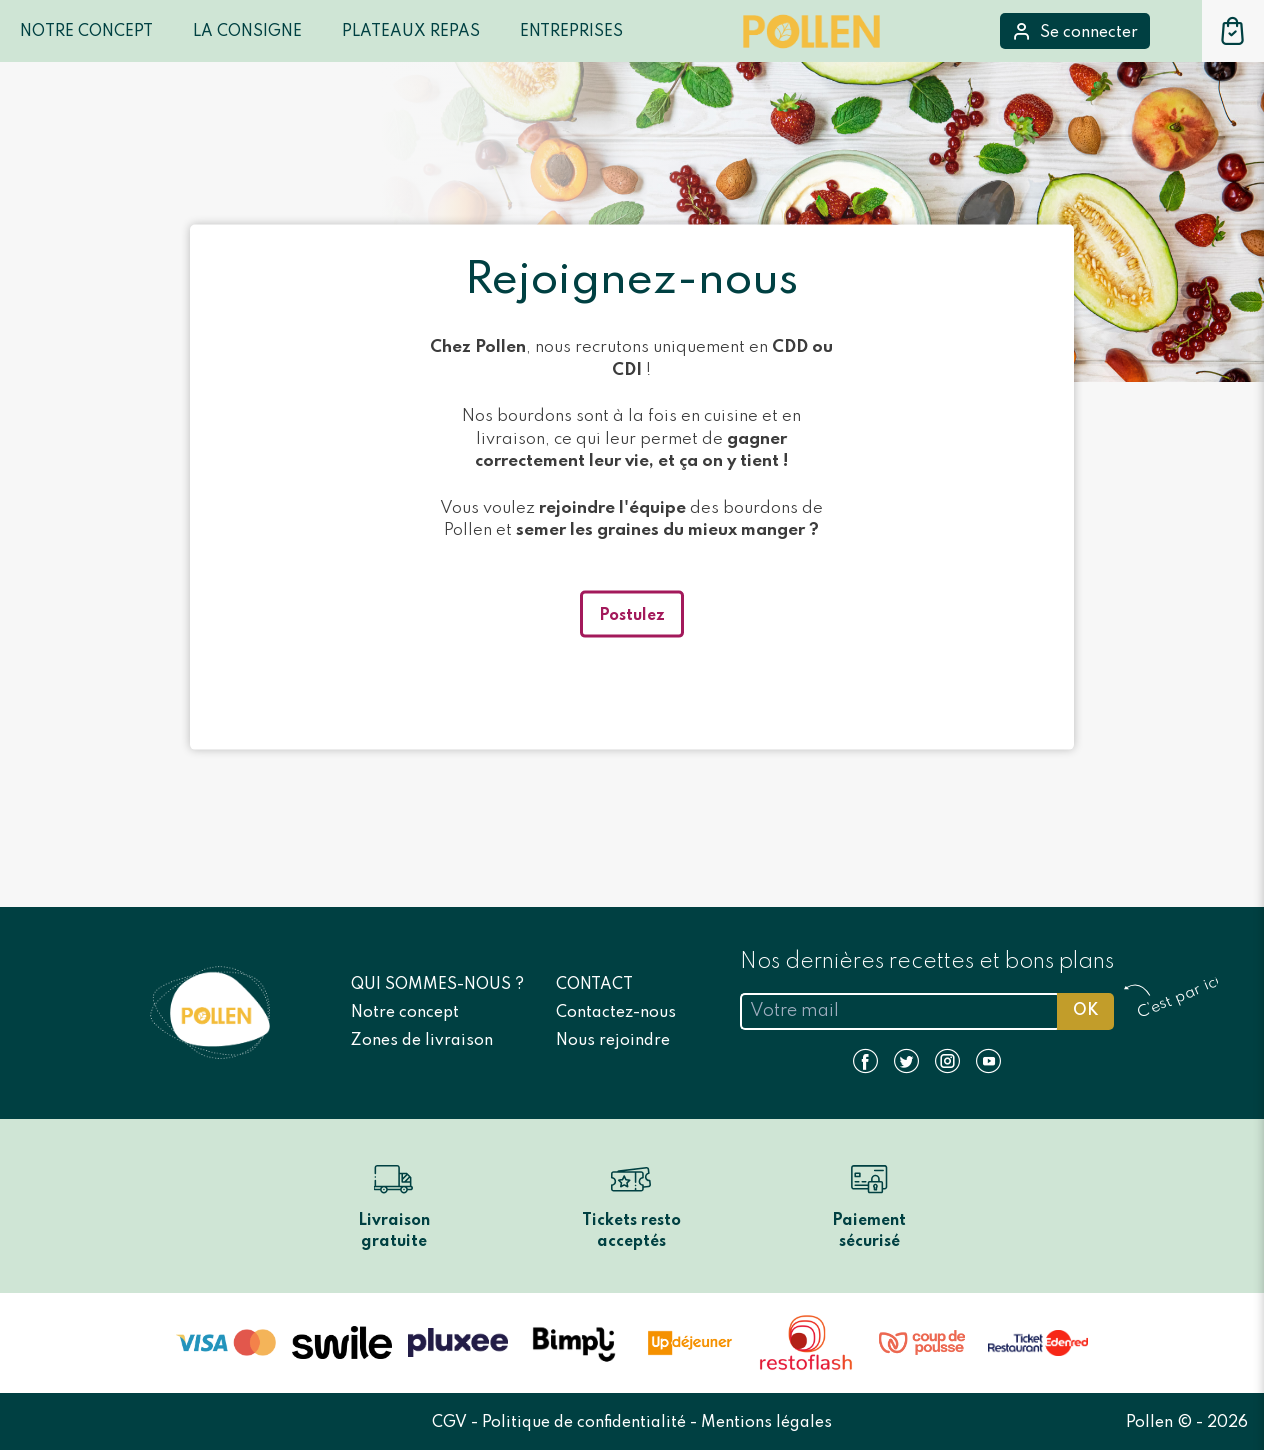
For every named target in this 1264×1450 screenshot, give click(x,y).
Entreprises (571, 32)
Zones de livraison (422, 1041)
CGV (451, 1423)
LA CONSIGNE (247, 32)
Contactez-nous (616, 1013)
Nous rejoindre (613, 1041)
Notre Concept (86, 32)
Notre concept (405, 1013)
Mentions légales (766, 1423)
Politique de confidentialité (586, 1423)
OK (1085, 1011)
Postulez (632, 615)
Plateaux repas (411, 32)
